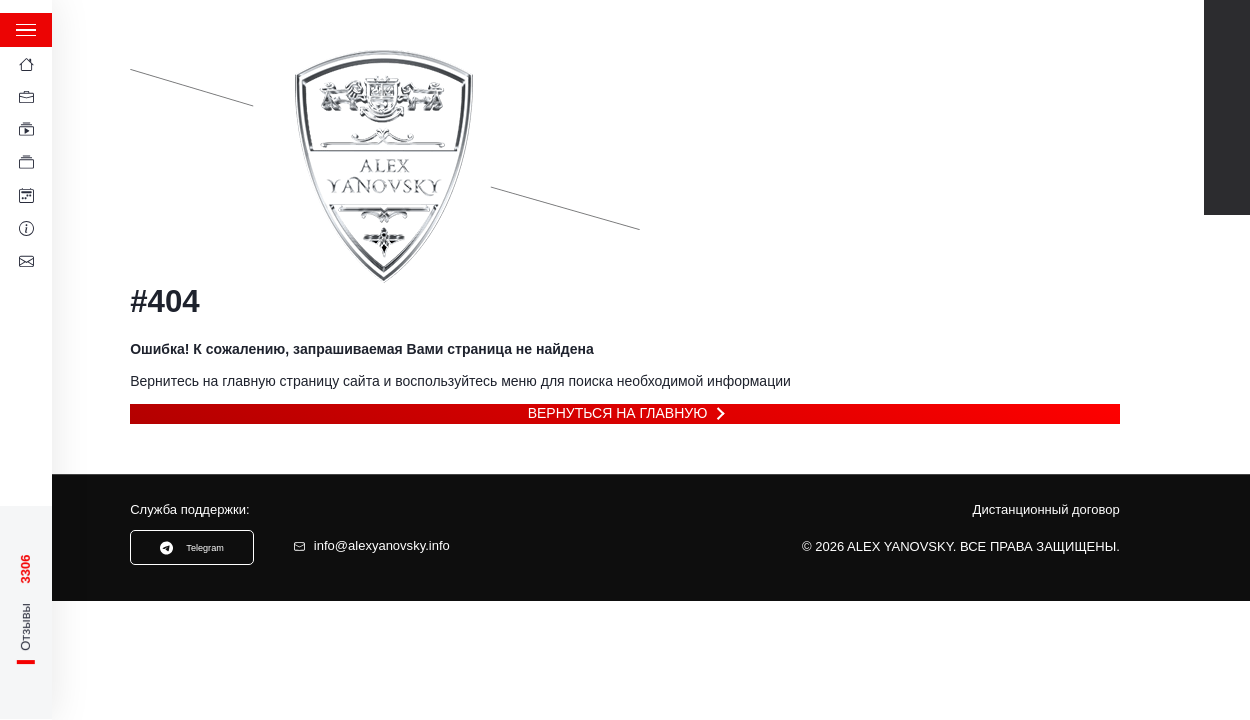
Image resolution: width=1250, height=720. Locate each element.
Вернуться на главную (618, 413)
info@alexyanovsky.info (371, 546)
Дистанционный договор (1046, 510)
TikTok (1227, 130)
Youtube (1227, 39)
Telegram (1227, 84)
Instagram (1227, 175)
